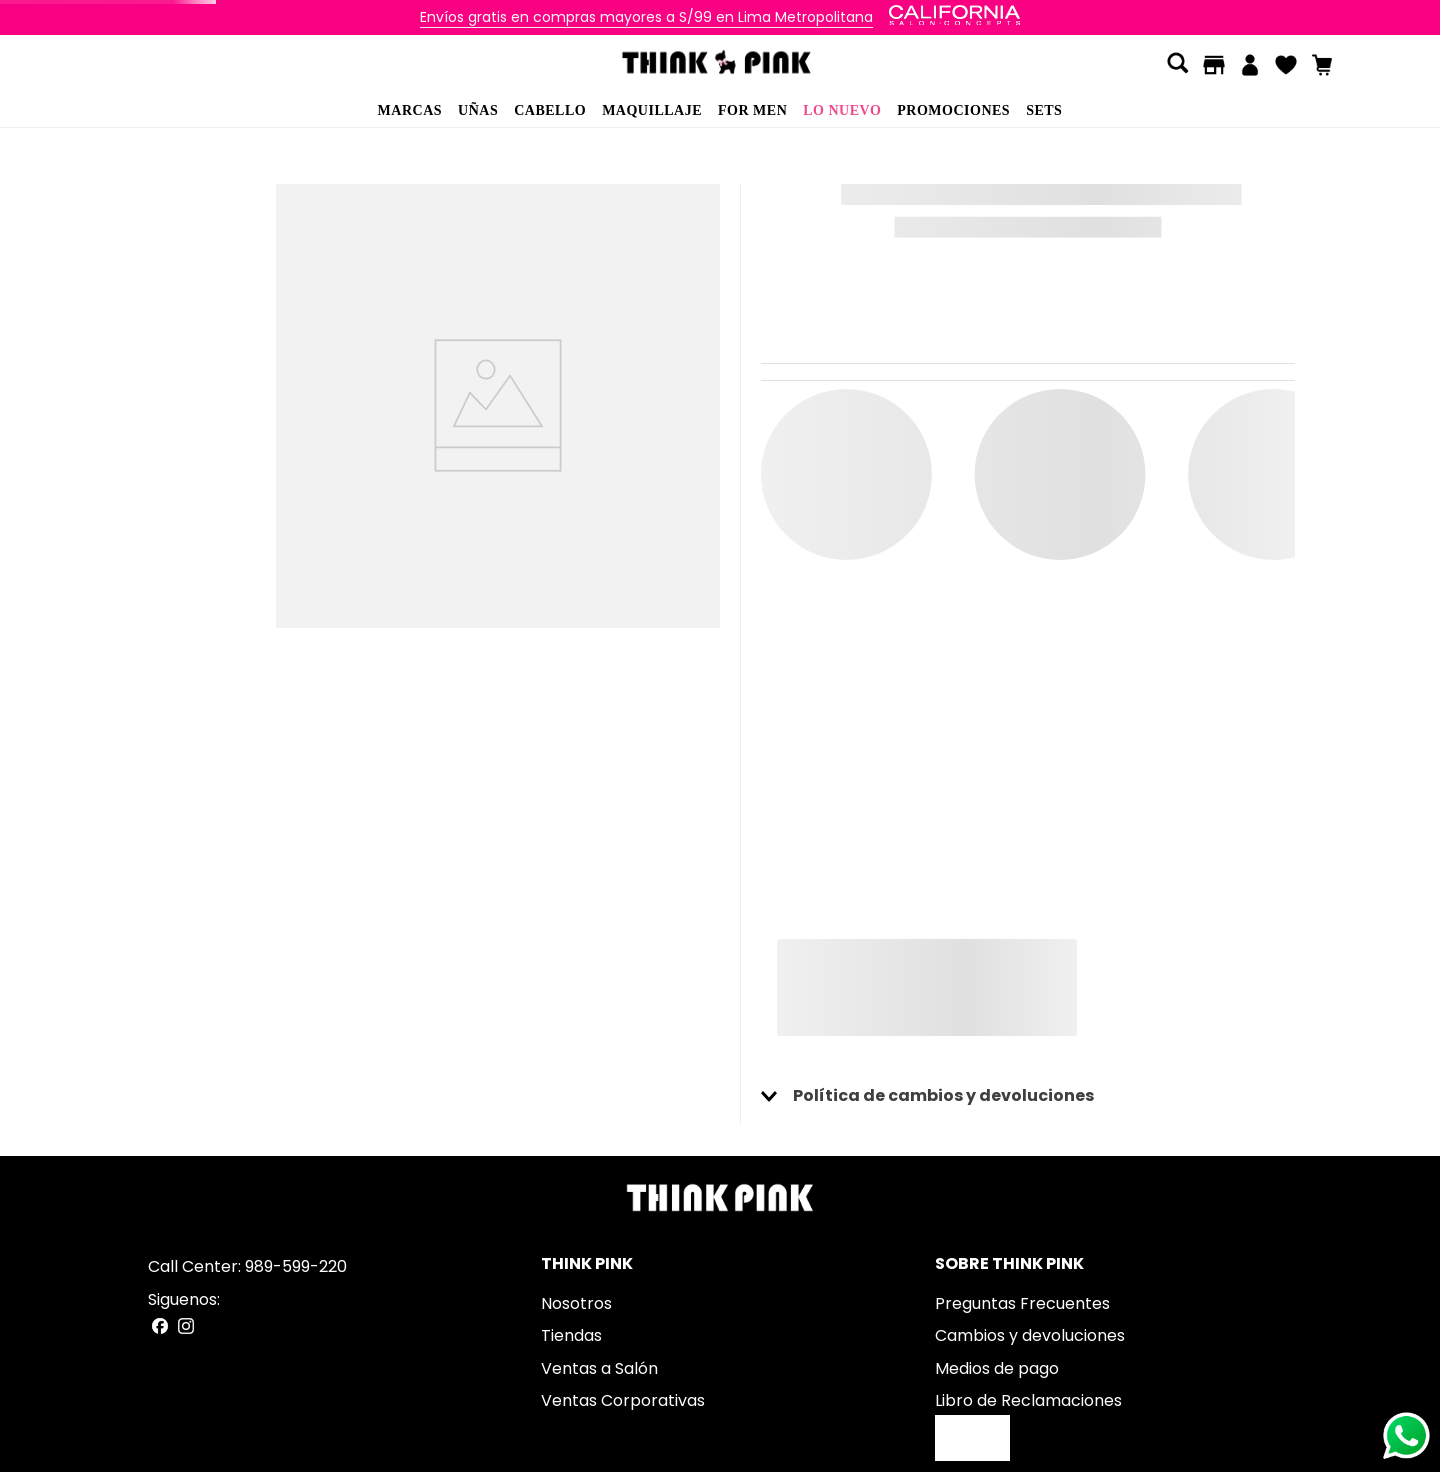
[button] (1178, 65)
